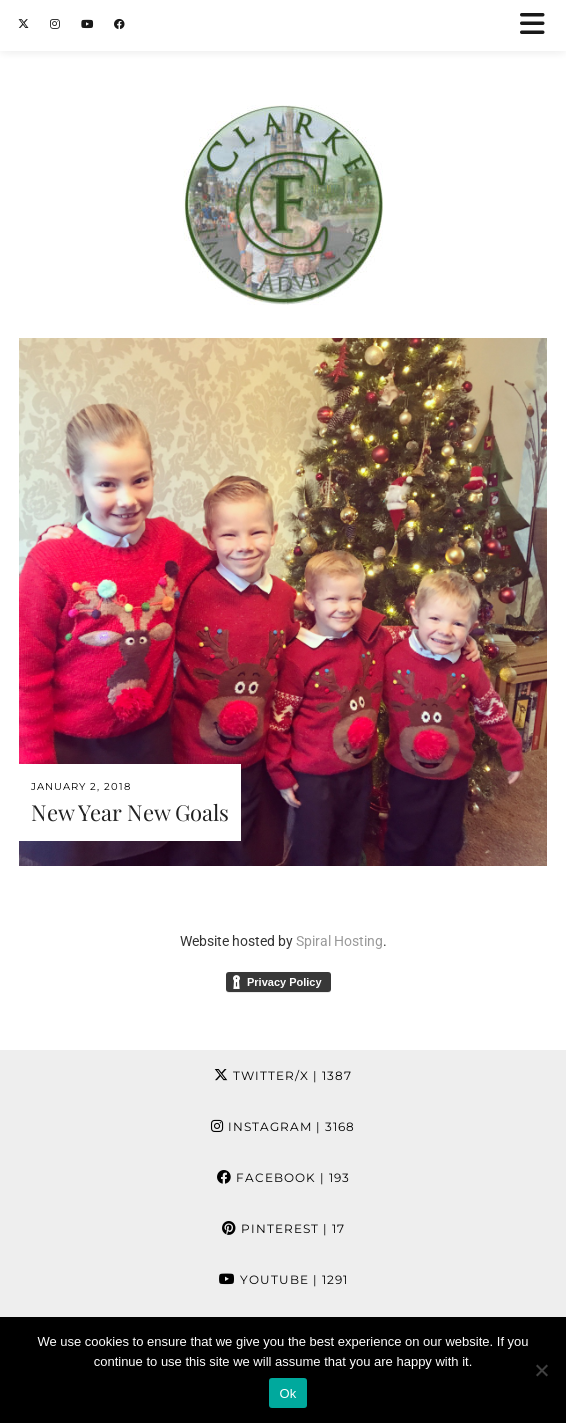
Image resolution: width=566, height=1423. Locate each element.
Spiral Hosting (339, 941)
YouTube (283, 1279)
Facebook (283, 1177)
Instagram (283, 1126)
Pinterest (283, 1228)
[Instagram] (55, 24)
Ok (287, 1393)
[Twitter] (24, 24)
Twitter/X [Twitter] (283, 1075)
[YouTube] (87, 24)
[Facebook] (120, 24)
